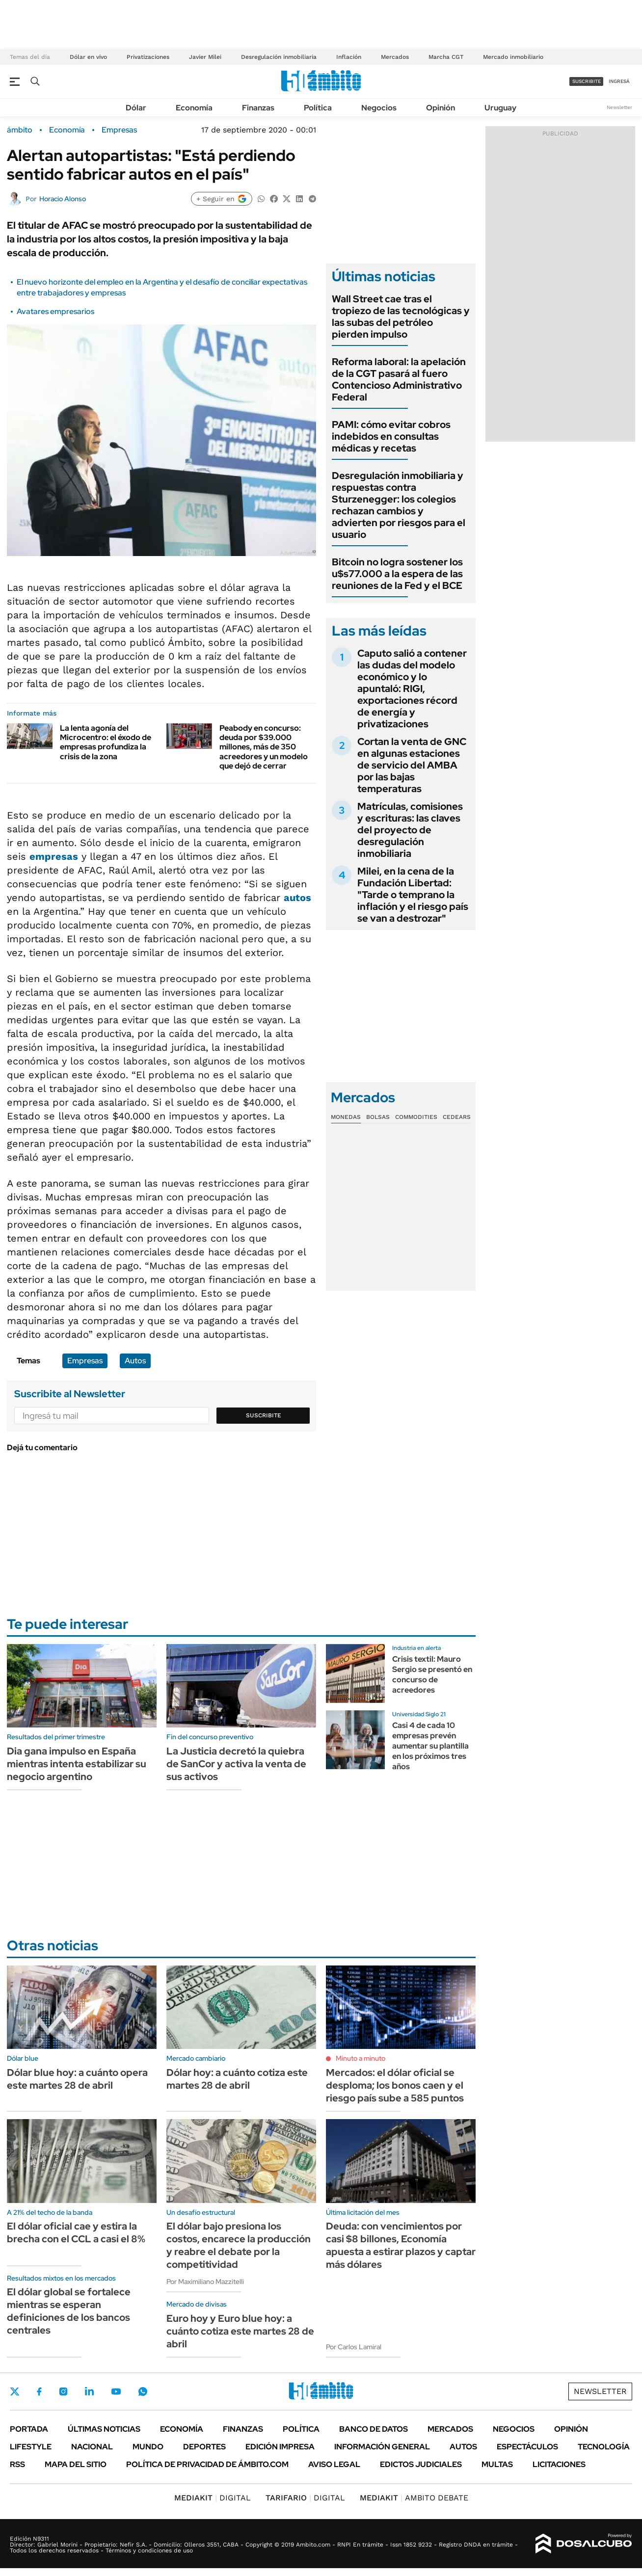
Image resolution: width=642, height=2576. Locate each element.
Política (318, 108)
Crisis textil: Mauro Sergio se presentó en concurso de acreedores (432, 1674)
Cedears (457, 1117)
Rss (17, 2464)
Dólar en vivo (88, 56)
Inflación (348, 56)
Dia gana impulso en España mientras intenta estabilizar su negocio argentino (76, 1764)
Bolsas (378, 1117)
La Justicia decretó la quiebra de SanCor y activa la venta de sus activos (236, 1764)
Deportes (204, 2447)
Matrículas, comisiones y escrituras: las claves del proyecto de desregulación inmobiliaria (410, 830)
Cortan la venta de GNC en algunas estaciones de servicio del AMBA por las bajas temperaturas (411, 765)
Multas (497, 2464)
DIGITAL (212, 2497)
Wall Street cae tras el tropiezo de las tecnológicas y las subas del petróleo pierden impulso (401, 316)
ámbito (19, 130)
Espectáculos (527, 2447)
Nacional (92, 2447)
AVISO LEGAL (334, 2464)
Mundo (148, 2447)
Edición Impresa (280, 2447)
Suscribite (263, 1415)
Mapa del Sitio (76, 2464)
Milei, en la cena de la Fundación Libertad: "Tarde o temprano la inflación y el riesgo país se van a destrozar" (412, 895)
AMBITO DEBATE (414, 2497)
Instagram (63, 2391)
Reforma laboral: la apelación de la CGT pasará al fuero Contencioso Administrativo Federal (399, 379)
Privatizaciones (148, 56)
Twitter (15, 2391)
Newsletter (619, 107)
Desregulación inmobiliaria (279, 56)
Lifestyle (31, 2447)
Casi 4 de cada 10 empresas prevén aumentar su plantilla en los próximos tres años (430, 1745)
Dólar (136, 108)
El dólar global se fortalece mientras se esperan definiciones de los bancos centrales (69, 2311)
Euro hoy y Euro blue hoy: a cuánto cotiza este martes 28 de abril (240, 2331)
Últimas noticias (104, 2429)
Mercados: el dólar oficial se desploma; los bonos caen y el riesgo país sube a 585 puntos (395, 2085)
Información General (382, 2447)
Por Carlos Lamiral (353, 2346)
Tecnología (604, 2447)
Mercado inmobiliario (513, 56)
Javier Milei (205, 56)
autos (297, 897)
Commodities (416, 1117)
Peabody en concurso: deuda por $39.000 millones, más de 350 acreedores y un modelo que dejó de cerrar (263, 747)
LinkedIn (89, 2391)
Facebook (39, 2391)
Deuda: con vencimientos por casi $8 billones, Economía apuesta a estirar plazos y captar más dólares (401, 2245)
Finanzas (258, 108)
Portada (29, 2429)
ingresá (619, 81)
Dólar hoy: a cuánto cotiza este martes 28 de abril (237, 2079)
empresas (53, 856)
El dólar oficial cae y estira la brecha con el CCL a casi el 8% (76, 2232)
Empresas (119, 130)
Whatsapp (142, 2391)
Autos (135, 1360)
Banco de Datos (373, 2429)
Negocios (379, 108)
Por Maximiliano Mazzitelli (205, 2281)
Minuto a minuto (360, 2058)
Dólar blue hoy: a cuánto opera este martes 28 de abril (77, 2079)
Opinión (440, 108)
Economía (194, 108)
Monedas (346, 1117)
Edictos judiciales (421, 2464)
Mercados (395, 56)
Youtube (116, 2391)
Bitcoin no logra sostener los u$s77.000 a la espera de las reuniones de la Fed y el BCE (397, 574)
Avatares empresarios (55, 311)
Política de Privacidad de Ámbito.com (207, 2464)
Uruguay (500, 108)
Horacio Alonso (62, 198)
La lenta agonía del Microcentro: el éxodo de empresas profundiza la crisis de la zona (105, 742)
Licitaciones (559, 2464)
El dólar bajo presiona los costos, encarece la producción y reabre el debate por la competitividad (238, 2245)
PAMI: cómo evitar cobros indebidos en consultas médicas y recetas (391, 436)
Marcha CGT (445, 56)
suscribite (586, 81)
